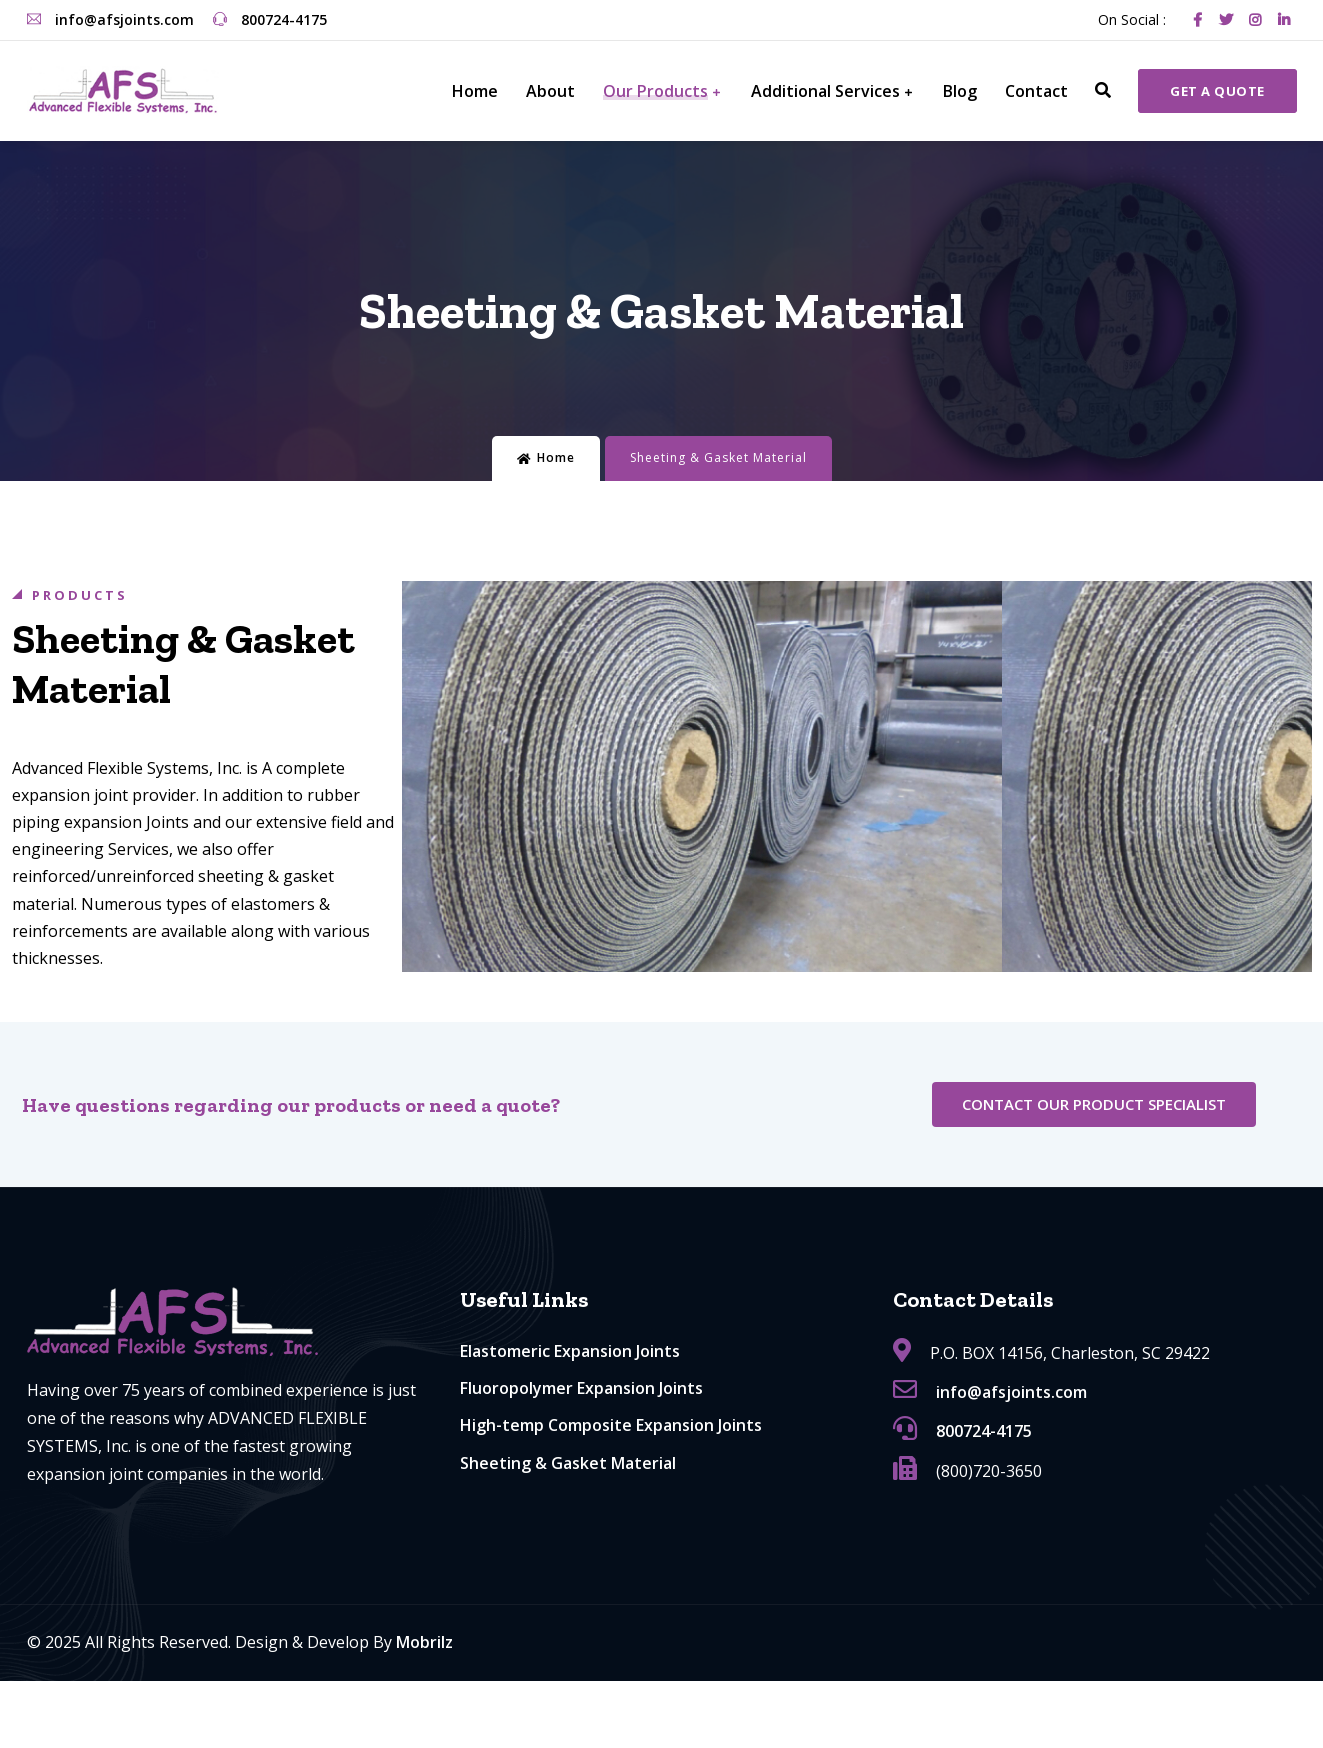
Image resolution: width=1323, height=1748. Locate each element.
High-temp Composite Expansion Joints (611, 1425)
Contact (1036, 91)
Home (475, 91)
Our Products (655, 91)
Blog (960, 91)
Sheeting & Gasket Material (568, 1463)
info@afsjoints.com (110, 19)
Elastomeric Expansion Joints (570, 1351)
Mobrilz (424, 1642)
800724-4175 (270, 19)
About (550, 91)
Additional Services (825, 91)
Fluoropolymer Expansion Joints (581, 1388)
